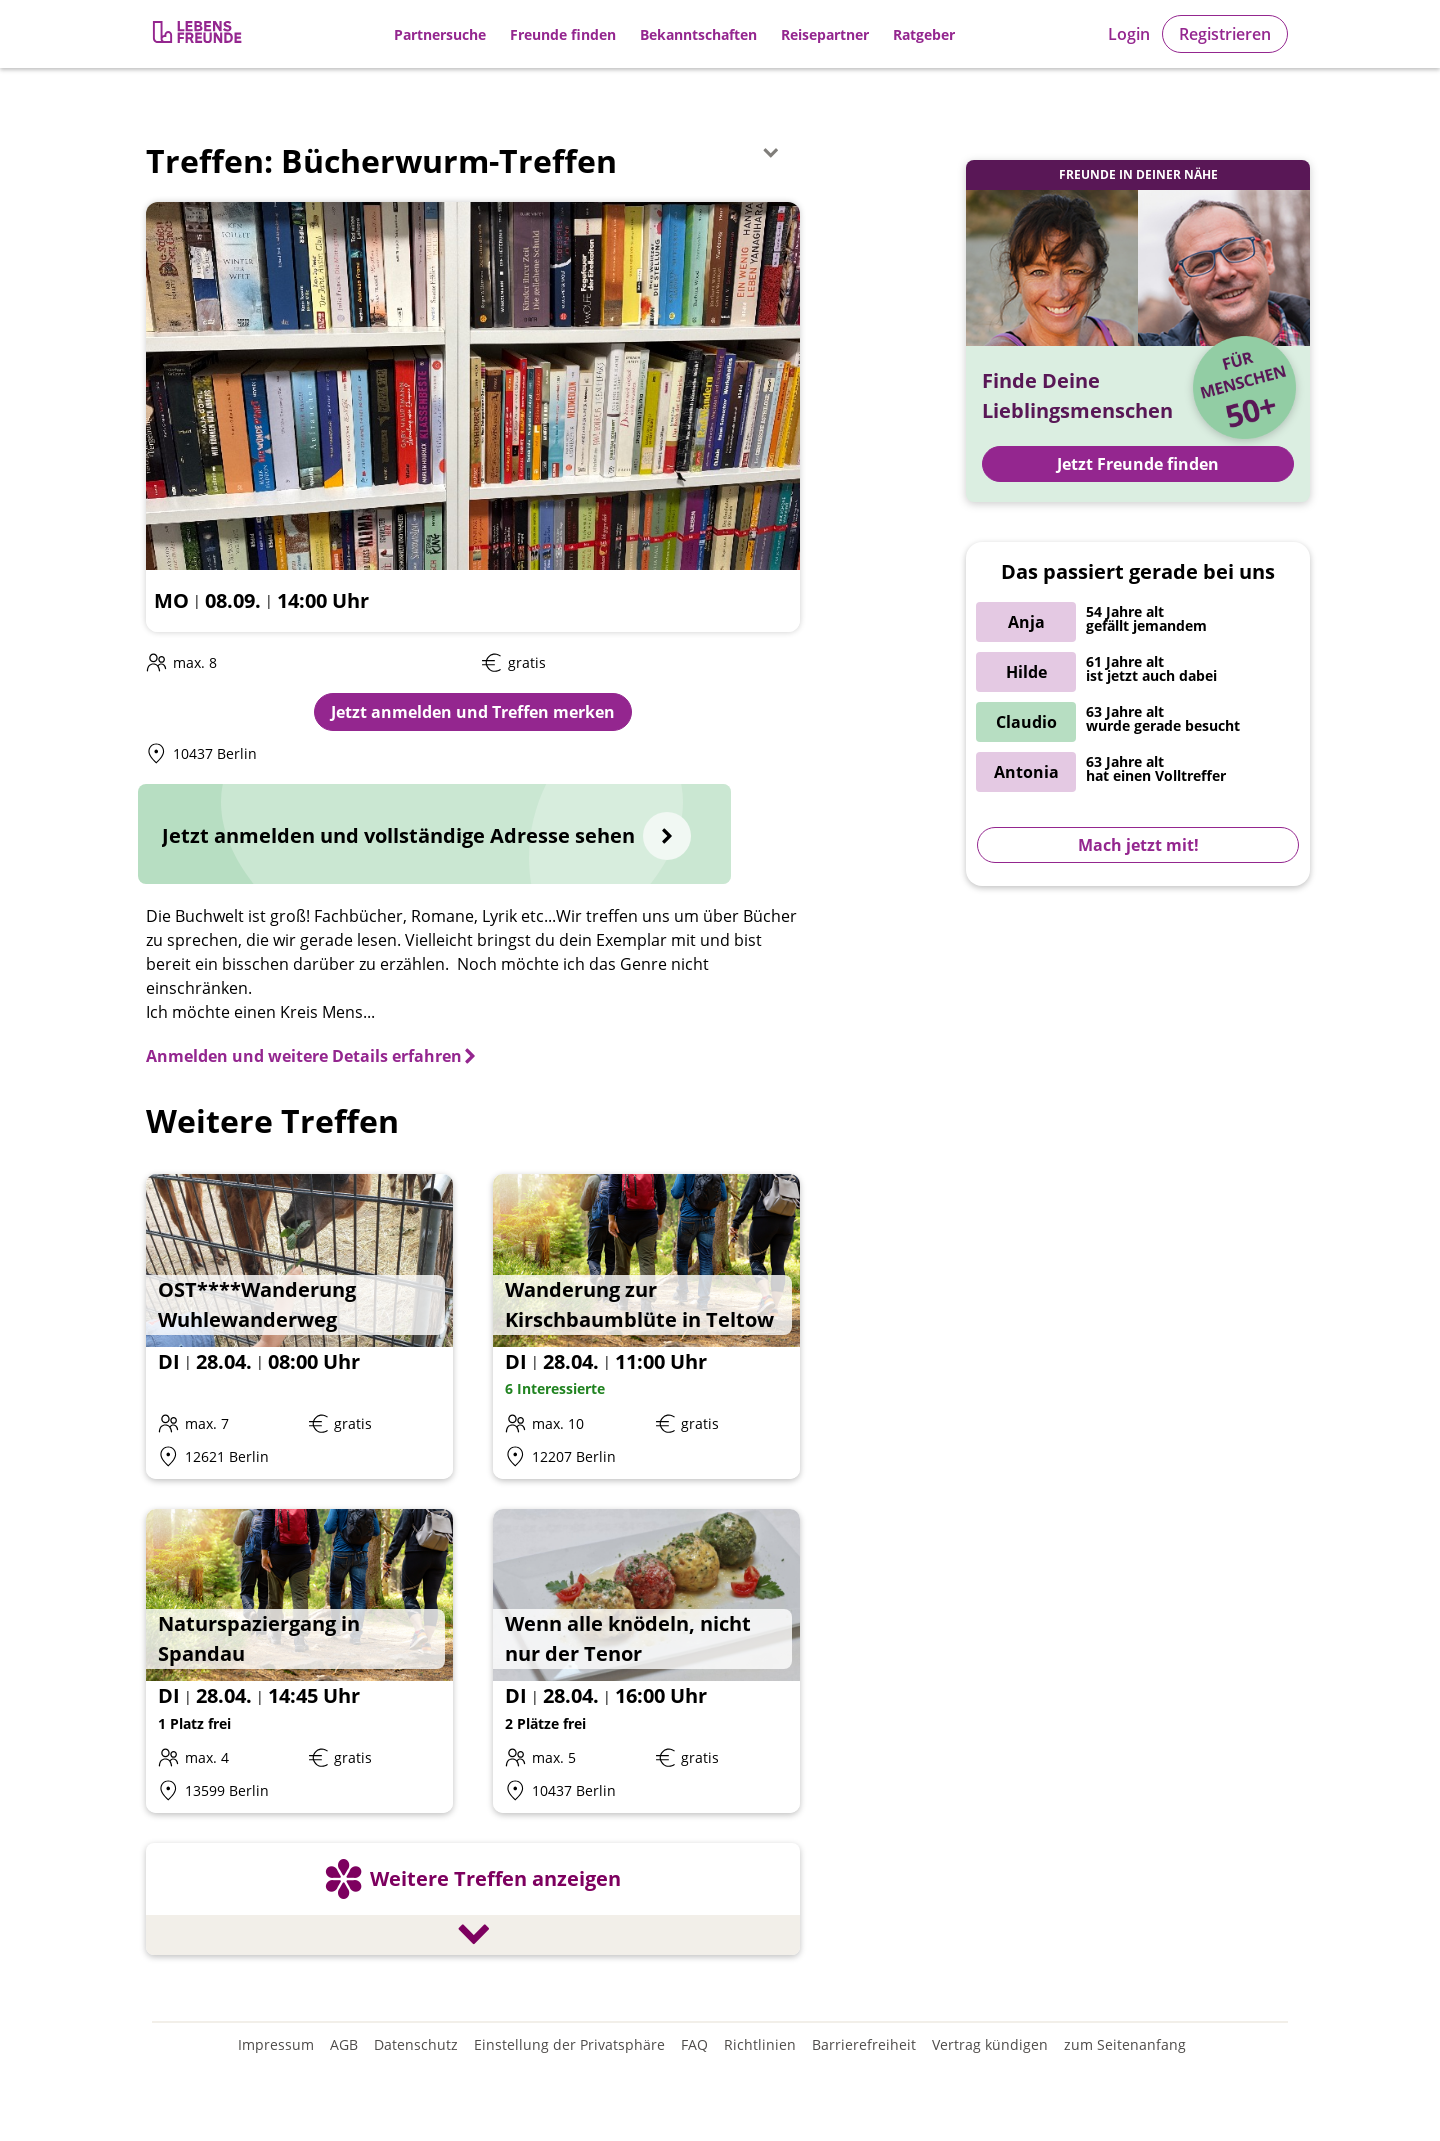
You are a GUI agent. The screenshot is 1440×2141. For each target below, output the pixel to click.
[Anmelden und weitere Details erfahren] (312, 1056)
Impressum (276, 2044)
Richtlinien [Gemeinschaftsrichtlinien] (760, 2044)
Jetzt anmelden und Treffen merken (473, 712)
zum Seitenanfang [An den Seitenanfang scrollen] (1125, 2044)
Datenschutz (416, 2044)
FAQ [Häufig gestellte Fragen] (694, 2044)
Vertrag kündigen (990, 2044)
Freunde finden (563, 34)
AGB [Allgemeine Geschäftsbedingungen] (344, 2044)
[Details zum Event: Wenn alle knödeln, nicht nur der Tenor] (646, 1661)
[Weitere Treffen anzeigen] (473, 1902)
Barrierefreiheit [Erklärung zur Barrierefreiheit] (864, 2044)
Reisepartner (825, 34)
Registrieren (1225, 34)
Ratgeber (924, 34)
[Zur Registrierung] (199, 34)
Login (1129, 34)
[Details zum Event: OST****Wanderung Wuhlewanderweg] (299, 1326)
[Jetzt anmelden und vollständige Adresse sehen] (434, 834)
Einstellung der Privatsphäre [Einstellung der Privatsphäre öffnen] (569, 2044)
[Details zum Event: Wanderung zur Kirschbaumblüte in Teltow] (646, 1326)
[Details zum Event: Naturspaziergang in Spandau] (299, 1661)
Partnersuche (440, 34)
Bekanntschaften (698, 34)
